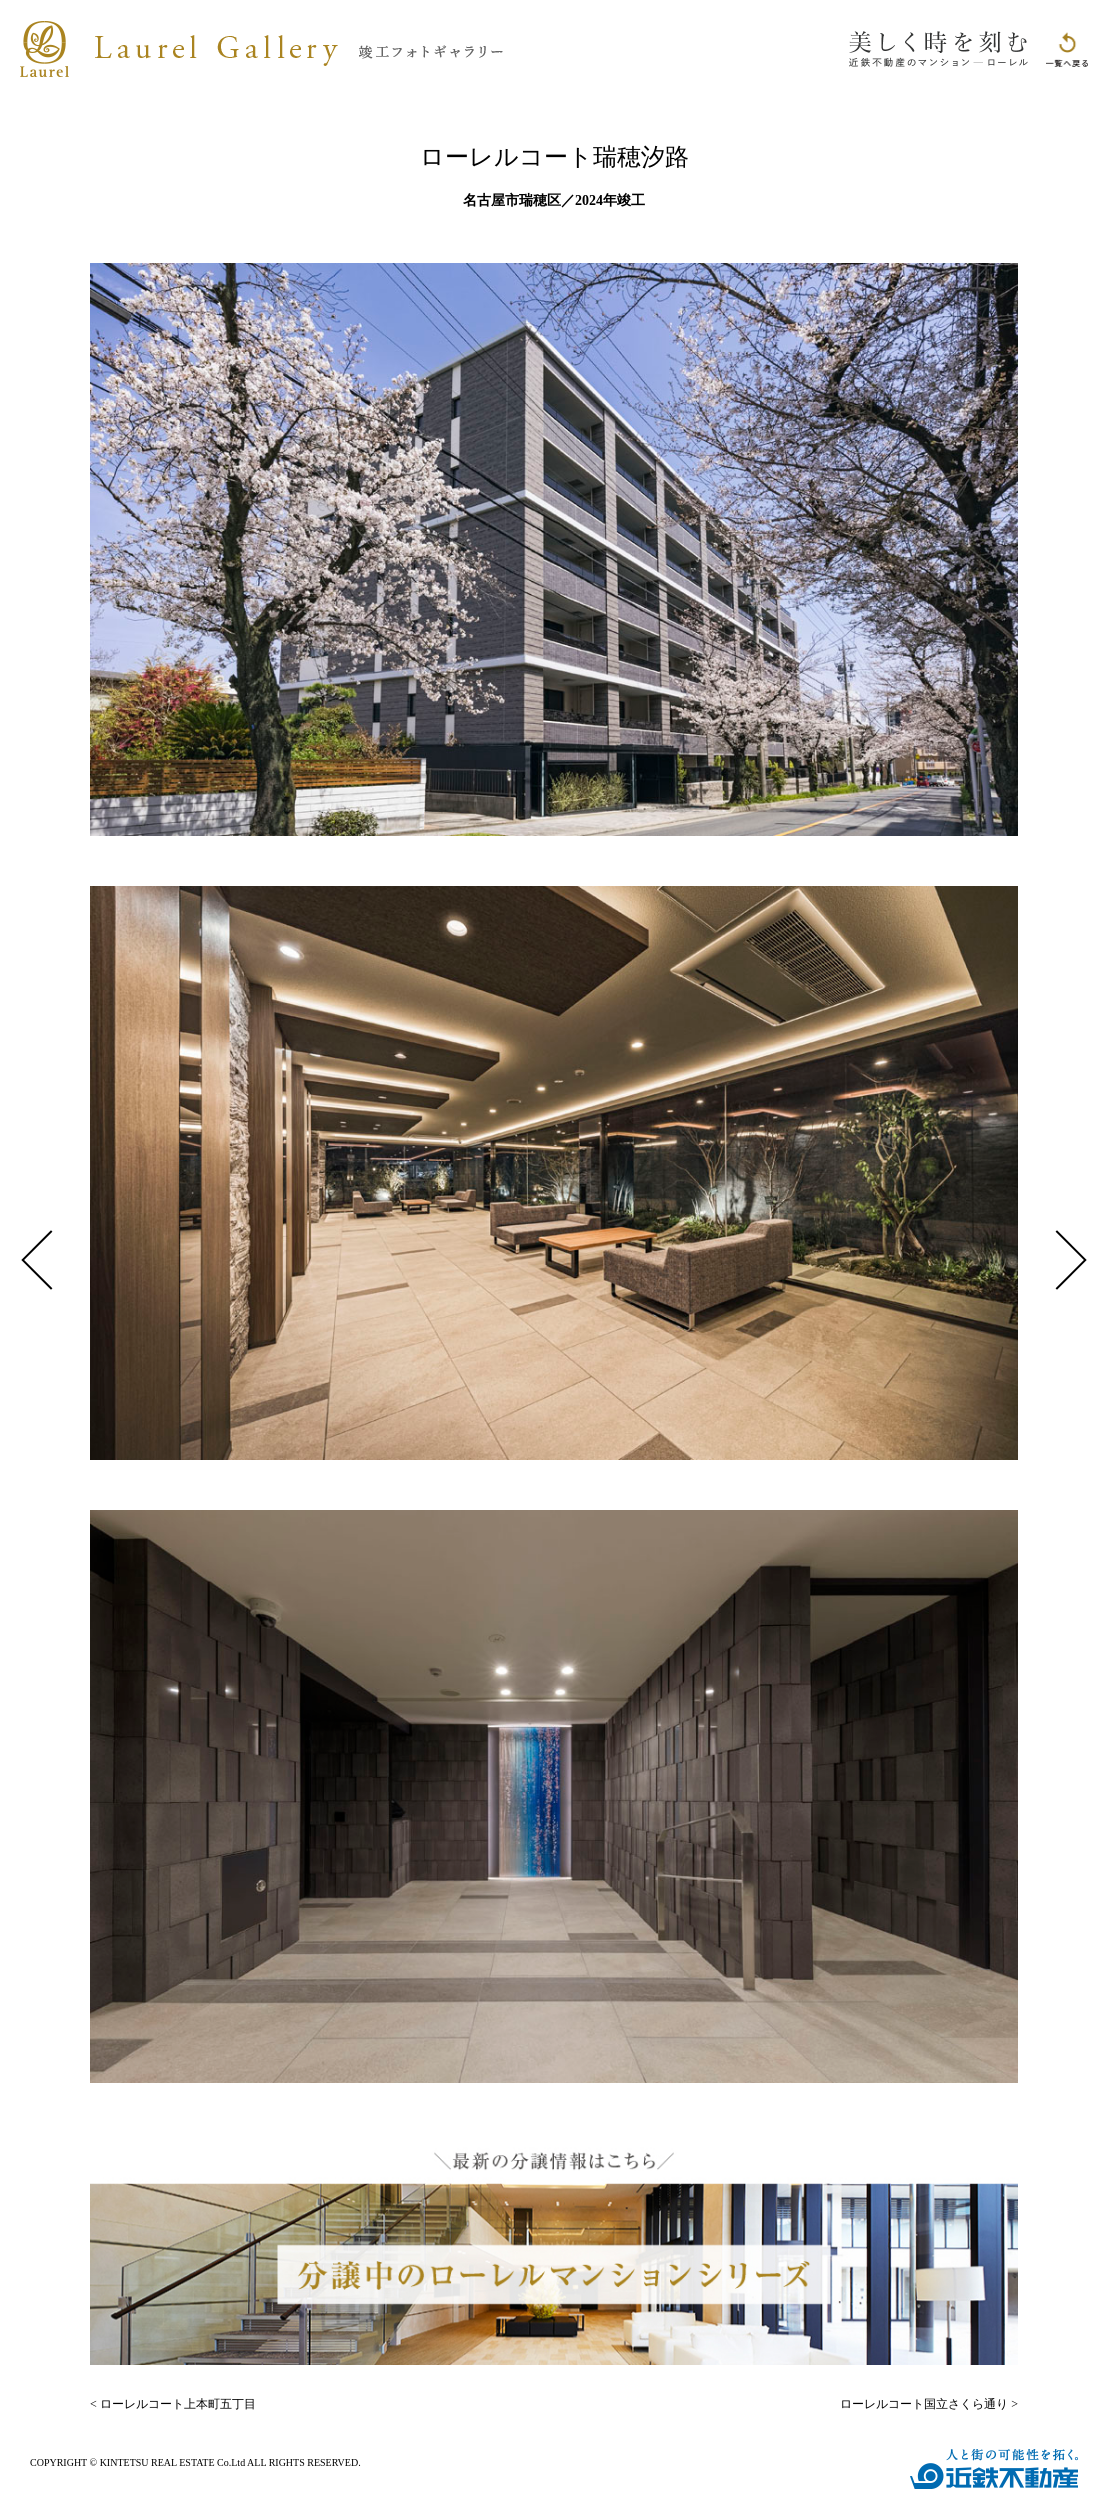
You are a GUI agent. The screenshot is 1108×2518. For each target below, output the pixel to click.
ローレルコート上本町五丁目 (178, 2404)
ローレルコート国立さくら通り (924, 2404)
